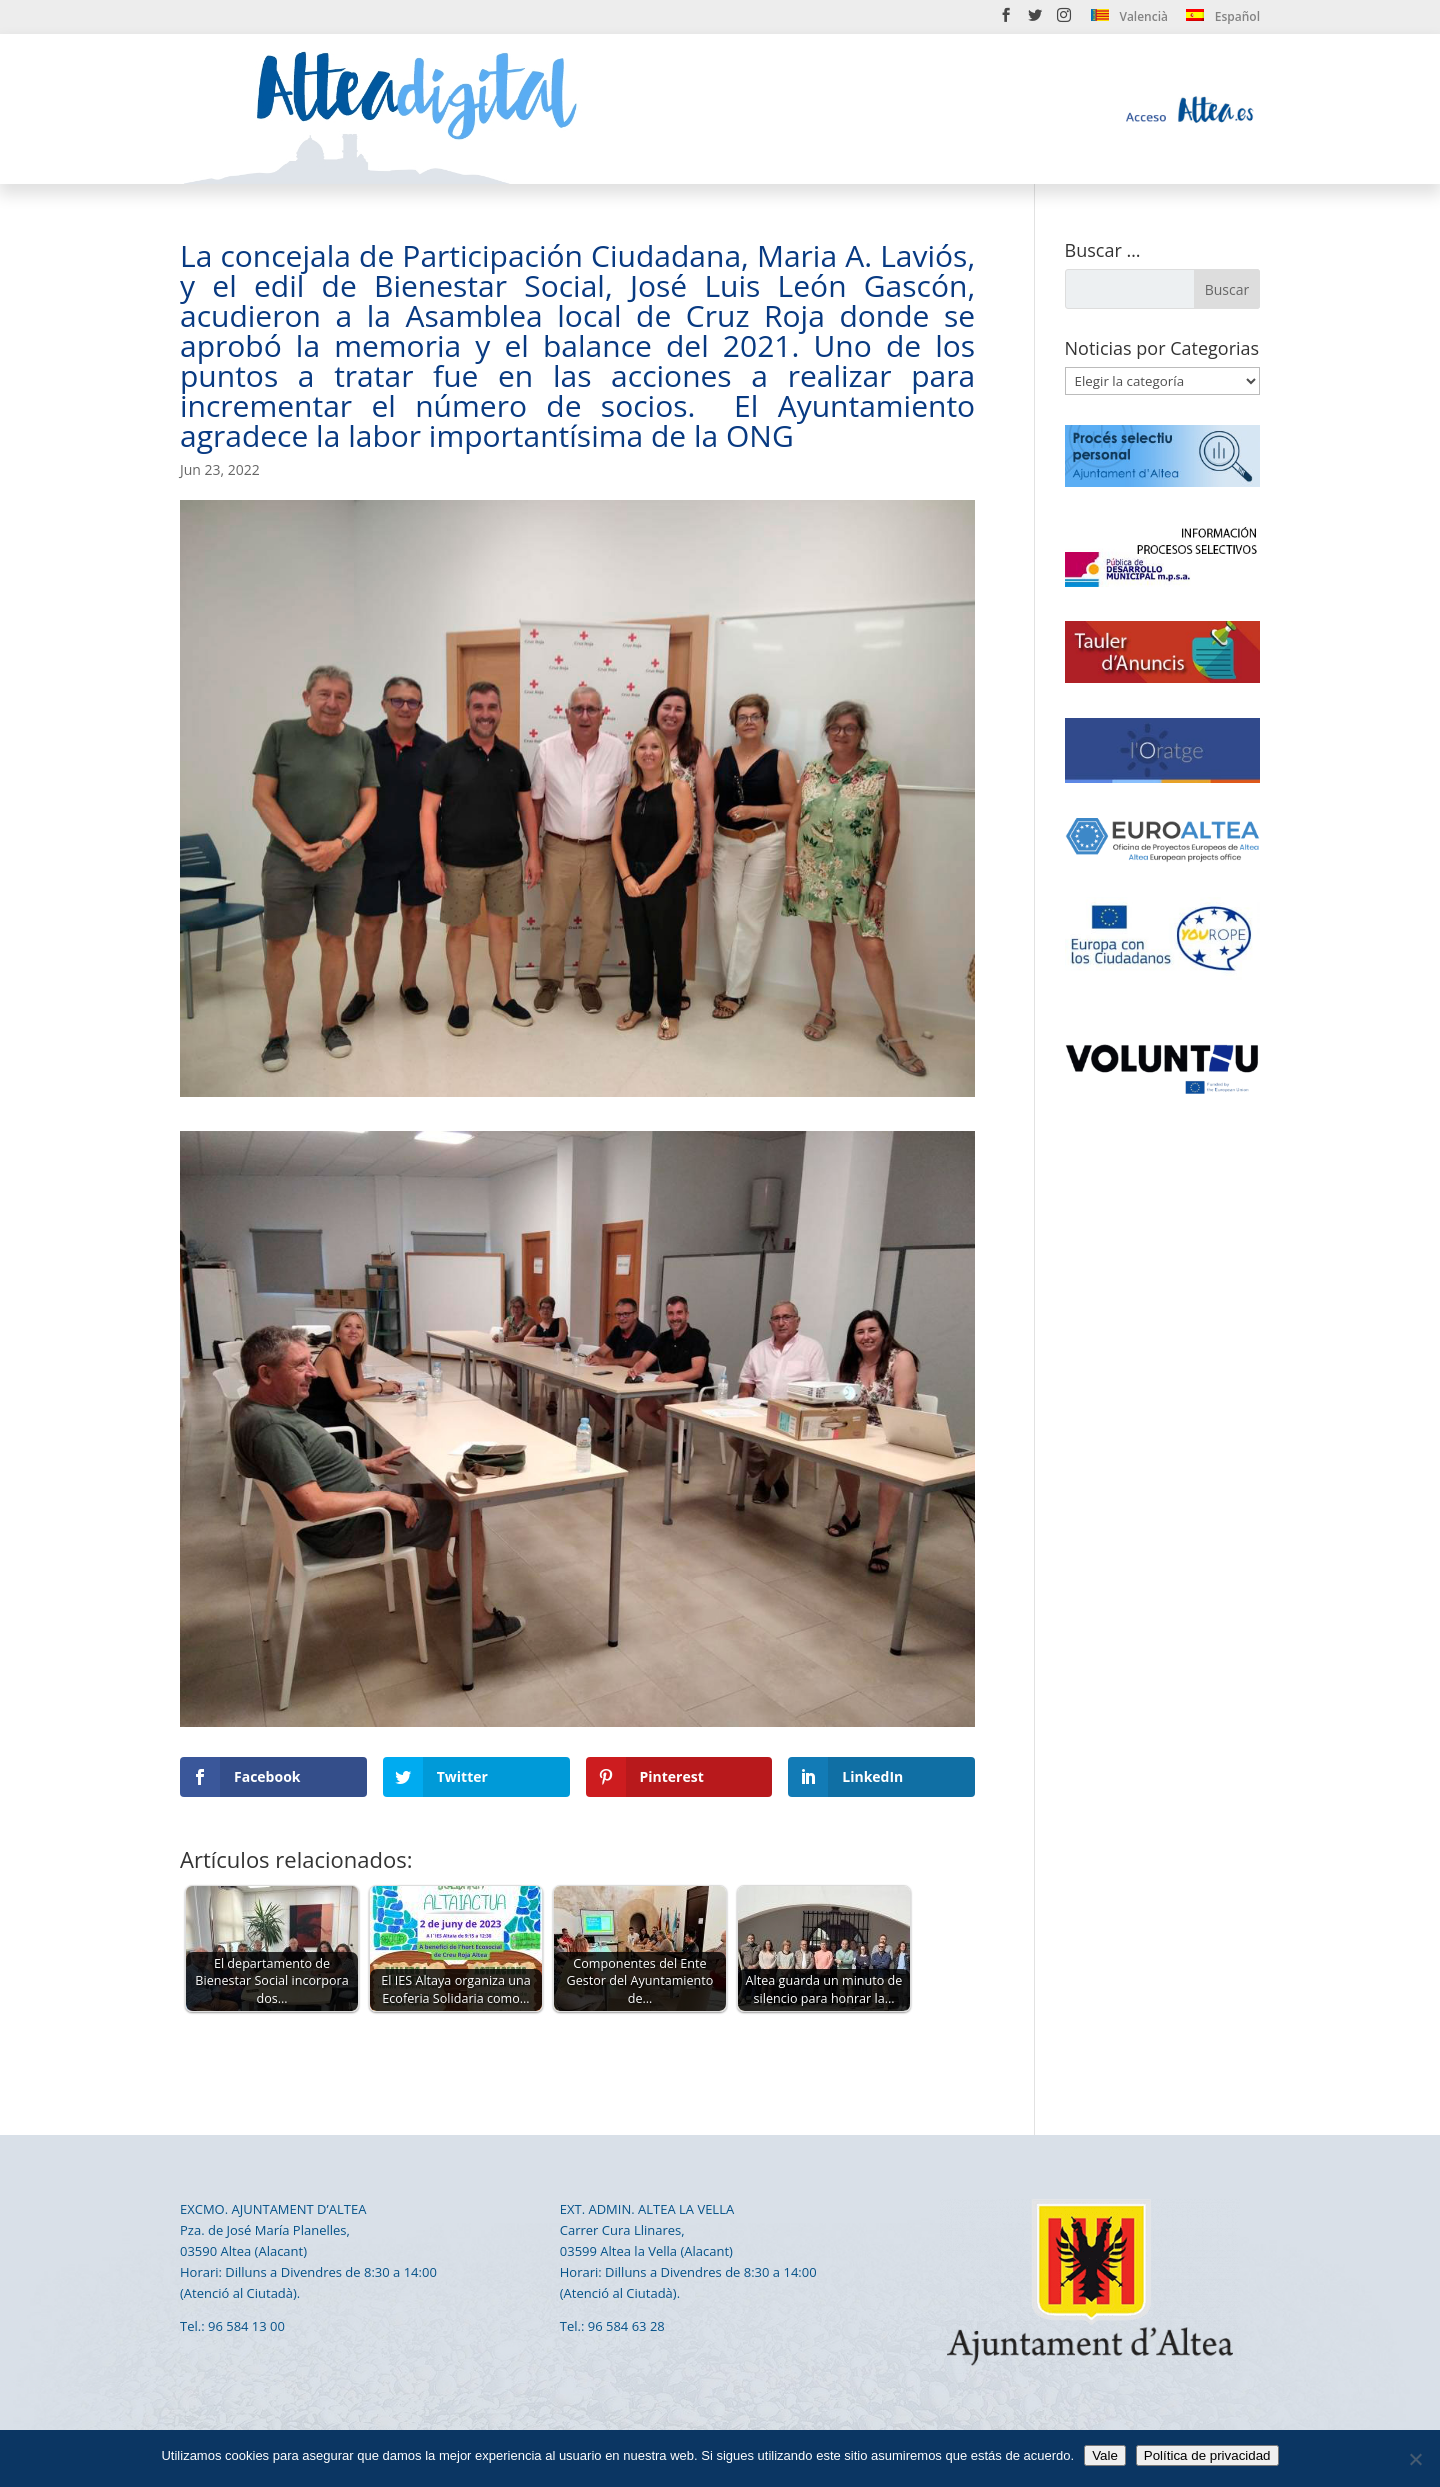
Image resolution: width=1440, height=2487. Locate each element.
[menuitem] (1129, 20)
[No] (1415, 2459)
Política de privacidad (1207, 2455)
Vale (1105, 2455)
